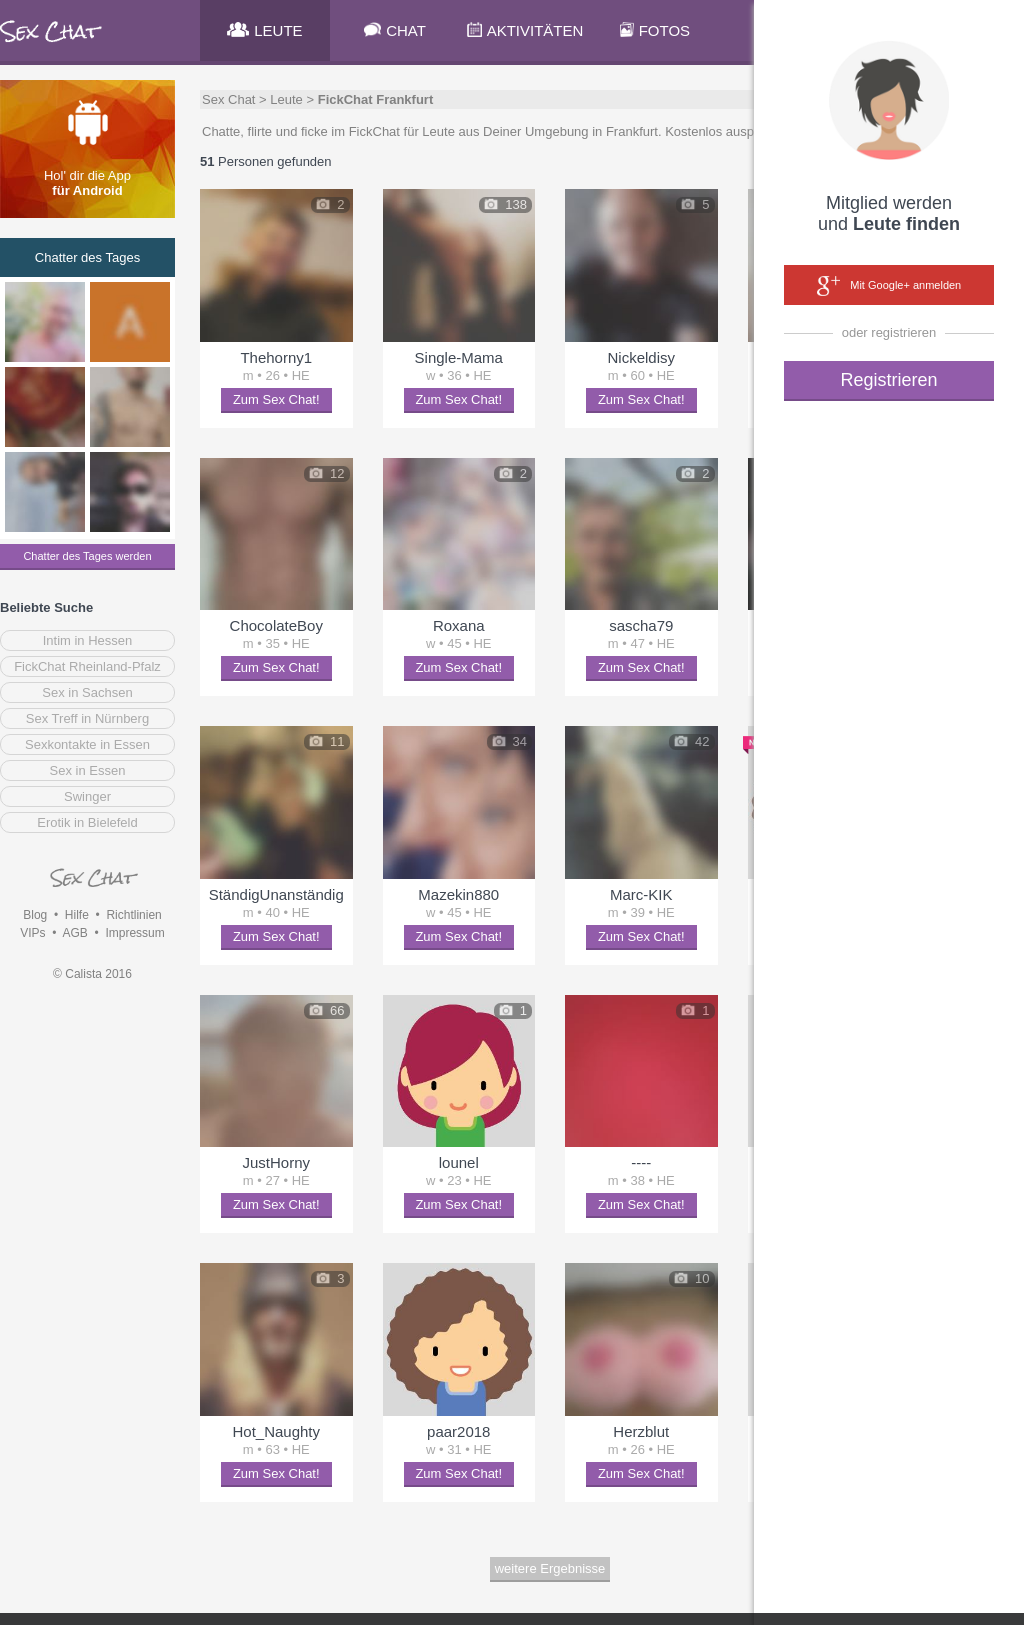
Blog (35, 915)
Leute (286, 99)
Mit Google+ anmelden (889, 286)
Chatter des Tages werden (87, 556)
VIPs (32, 933)
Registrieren (888, 380)
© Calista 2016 (92, 974)
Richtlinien (133, 915)
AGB (74, 933)
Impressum (134, 933)
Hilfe (77, 915)
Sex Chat (228, 99)
